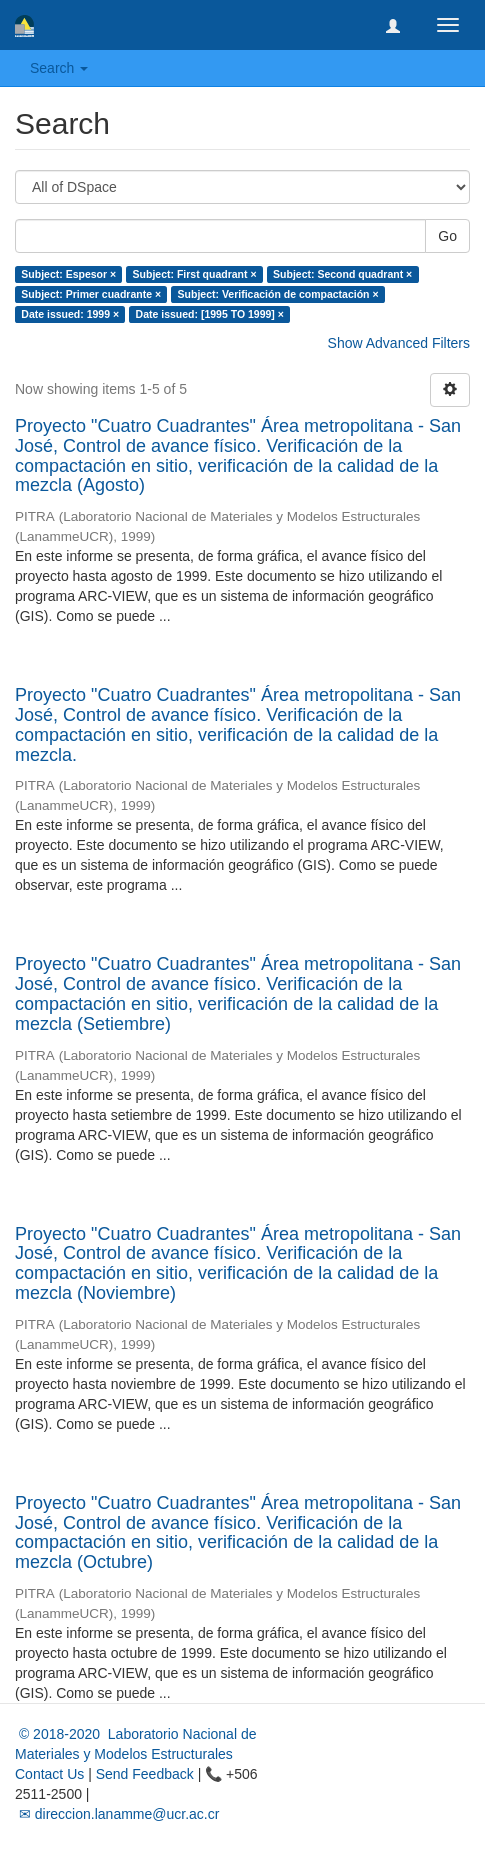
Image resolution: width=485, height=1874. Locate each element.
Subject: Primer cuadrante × (91, 294)
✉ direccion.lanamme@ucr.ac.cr (117, 1814)
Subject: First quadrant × (195, 274)
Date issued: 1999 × (70, 314)
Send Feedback (145, 1774)
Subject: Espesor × (68, 274)
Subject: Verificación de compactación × (278, 294)
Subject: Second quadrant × (342, 274)
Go (447, 236)
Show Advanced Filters (399, 343)
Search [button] (59, 68)
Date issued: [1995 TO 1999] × (210, 314)
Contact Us (49, 1774)
